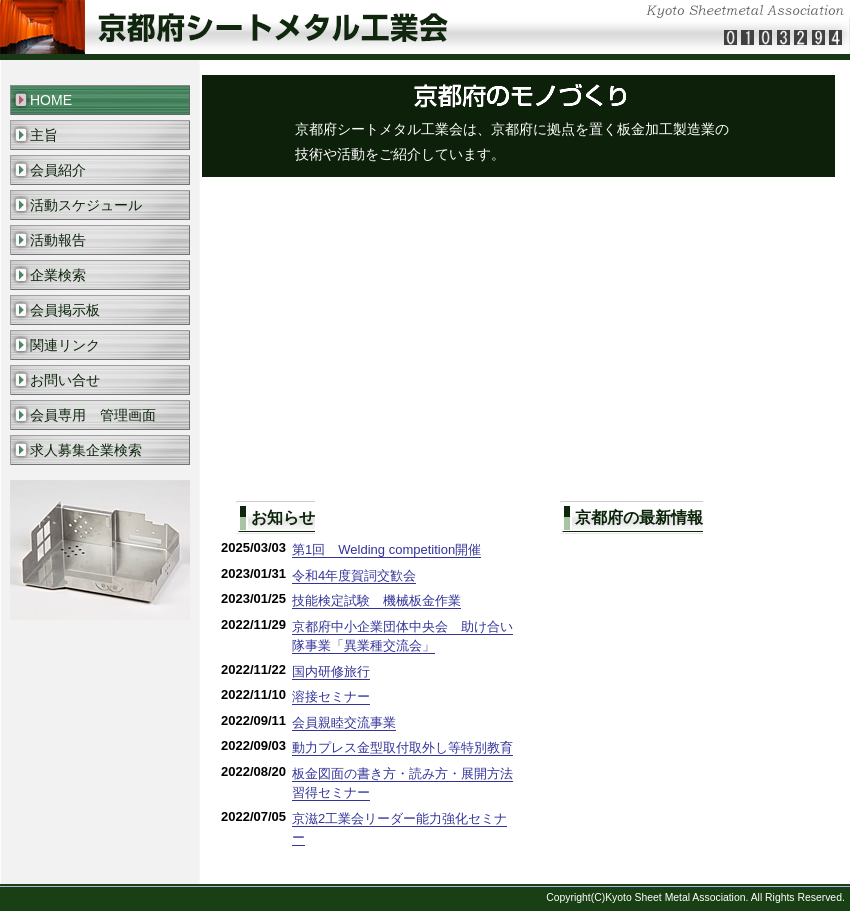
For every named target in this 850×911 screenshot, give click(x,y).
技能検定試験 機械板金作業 (376, 600)
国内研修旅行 (331, 671)
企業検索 (58, 275)
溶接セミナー (331, 696)
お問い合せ (65, 380)
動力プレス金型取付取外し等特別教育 (402, 747)
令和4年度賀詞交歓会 (354, 575)
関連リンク (65, 345)
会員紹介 (58, 170)
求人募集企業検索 (86, 450)
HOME (51, 100)
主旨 (44, 135)
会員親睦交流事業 (344, 722)
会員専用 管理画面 (93, 415)
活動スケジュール (86, 205)
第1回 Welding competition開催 (386, 549)
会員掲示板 (65, 310)
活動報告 (58, 240)
